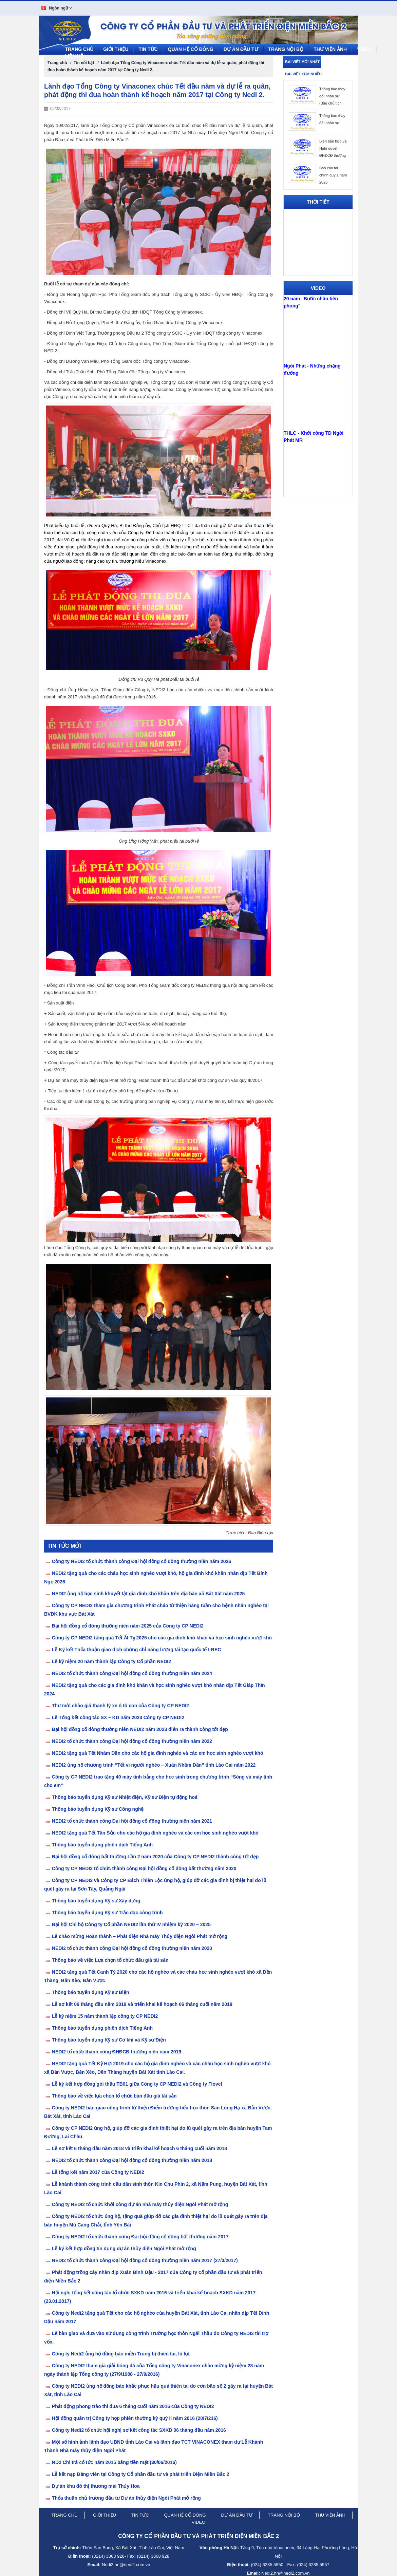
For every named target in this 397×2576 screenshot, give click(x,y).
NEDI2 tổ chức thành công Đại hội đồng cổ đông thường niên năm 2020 (132, 1947)
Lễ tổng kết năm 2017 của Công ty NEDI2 (98, 2171)
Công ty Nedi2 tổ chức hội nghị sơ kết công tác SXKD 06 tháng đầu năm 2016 (139, 2428)
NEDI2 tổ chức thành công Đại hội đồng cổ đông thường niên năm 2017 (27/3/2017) (145, 2259)
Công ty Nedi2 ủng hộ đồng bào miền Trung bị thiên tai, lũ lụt (121, 2352)
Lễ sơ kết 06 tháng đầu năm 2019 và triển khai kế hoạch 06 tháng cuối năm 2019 (142, 2003)
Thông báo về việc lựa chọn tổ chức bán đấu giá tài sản (114, 2094)
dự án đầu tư (236, 2513)
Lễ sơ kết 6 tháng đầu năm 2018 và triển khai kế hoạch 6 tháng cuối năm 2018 (139, 2147)
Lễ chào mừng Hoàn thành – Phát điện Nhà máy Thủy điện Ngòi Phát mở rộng (139, 1935)
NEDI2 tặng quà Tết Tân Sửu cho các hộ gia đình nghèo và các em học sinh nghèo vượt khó (155, 1831)
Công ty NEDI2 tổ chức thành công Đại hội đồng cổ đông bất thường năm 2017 (140, 2235)
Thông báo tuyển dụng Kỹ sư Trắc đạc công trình (107, 1911)
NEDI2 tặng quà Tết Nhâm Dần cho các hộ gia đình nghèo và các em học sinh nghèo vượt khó (157, 1751)
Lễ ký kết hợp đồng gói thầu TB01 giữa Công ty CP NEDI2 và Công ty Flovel (137, 2082)
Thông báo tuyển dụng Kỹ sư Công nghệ (98, 1807)
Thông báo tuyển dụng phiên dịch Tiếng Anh (102, 1843)
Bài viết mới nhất (302, 60)
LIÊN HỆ (74, 54)
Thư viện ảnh (330, 48)
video (198, 2520)
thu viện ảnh (330, 2513)
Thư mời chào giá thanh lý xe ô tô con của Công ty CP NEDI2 (120, 1704)
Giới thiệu (115, 48)
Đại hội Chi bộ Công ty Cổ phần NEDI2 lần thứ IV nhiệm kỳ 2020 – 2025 (131, 1923)
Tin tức (148, 48)
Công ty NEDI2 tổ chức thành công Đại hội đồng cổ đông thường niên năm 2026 (141, 1560)
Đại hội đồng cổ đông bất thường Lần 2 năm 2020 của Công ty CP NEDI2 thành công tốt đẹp (155, 1855)
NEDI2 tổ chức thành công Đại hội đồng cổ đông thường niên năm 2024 (132, 1672)
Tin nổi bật (84, 61)
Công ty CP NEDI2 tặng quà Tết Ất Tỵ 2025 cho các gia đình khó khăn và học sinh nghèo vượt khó (162, 1636)
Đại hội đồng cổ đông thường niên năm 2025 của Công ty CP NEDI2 (128, 1624)
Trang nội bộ (286, 48)
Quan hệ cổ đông (190, 48)
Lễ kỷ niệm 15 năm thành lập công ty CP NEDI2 (105, 2014)
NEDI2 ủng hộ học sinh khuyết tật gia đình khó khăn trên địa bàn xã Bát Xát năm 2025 (148, 1592)
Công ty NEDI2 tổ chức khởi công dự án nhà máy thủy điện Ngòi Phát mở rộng (140, 2203)
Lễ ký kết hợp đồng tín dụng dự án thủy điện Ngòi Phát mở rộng (124, 2247)
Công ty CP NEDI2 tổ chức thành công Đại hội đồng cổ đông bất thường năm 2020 (144, 1867)
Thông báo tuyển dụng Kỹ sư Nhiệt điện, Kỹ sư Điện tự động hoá (124, 1796)
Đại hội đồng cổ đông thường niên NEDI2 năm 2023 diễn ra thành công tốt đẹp (140, 1728)
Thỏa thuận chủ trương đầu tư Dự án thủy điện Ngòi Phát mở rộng (126, 2496)
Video (364, 48)
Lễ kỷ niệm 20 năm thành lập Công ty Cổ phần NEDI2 (111, 1660)
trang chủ (64, 2513)
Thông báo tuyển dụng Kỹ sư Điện (90, 1991)
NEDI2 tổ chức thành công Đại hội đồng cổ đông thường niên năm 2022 (132, 1740)
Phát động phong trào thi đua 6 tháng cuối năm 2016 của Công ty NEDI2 (133, 2405)
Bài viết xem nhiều (303, 73)
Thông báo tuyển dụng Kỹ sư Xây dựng (96, 1899)
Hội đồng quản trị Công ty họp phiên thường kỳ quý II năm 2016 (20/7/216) (135, 2417)
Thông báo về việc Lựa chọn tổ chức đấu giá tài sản (110, 1958)
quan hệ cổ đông (185, 2513)
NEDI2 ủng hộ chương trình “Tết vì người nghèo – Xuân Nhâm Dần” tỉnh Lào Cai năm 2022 (154, 1763)
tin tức (140, 2513)
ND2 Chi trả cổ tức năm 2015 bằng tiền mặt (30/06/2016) (114, 2461)
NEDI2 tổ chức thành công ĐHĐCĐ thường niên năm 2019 (116, 2050)
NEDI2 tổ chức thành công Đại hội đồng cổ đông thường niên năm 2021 (132, 1819)
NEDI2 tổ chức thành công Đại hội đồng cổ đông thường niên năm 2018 (132, 2159)
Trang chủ (79, 48)
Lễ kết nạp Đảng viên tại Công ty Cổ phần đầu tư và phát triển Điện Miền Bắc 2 (140, 2473)
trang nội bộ (284, 2513)
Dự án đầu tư (241, 48)
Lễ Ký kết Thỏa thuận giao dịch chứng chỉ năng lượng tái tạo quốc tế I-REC (136, 1648)
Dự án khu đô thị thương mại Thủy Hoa (96, 2484)
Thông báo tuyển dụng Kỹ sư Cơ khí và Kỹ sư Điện (109, 2038)
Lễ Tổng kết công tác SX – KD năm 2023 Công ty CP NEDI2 (118, 1716)
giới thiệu (104, 2513)
